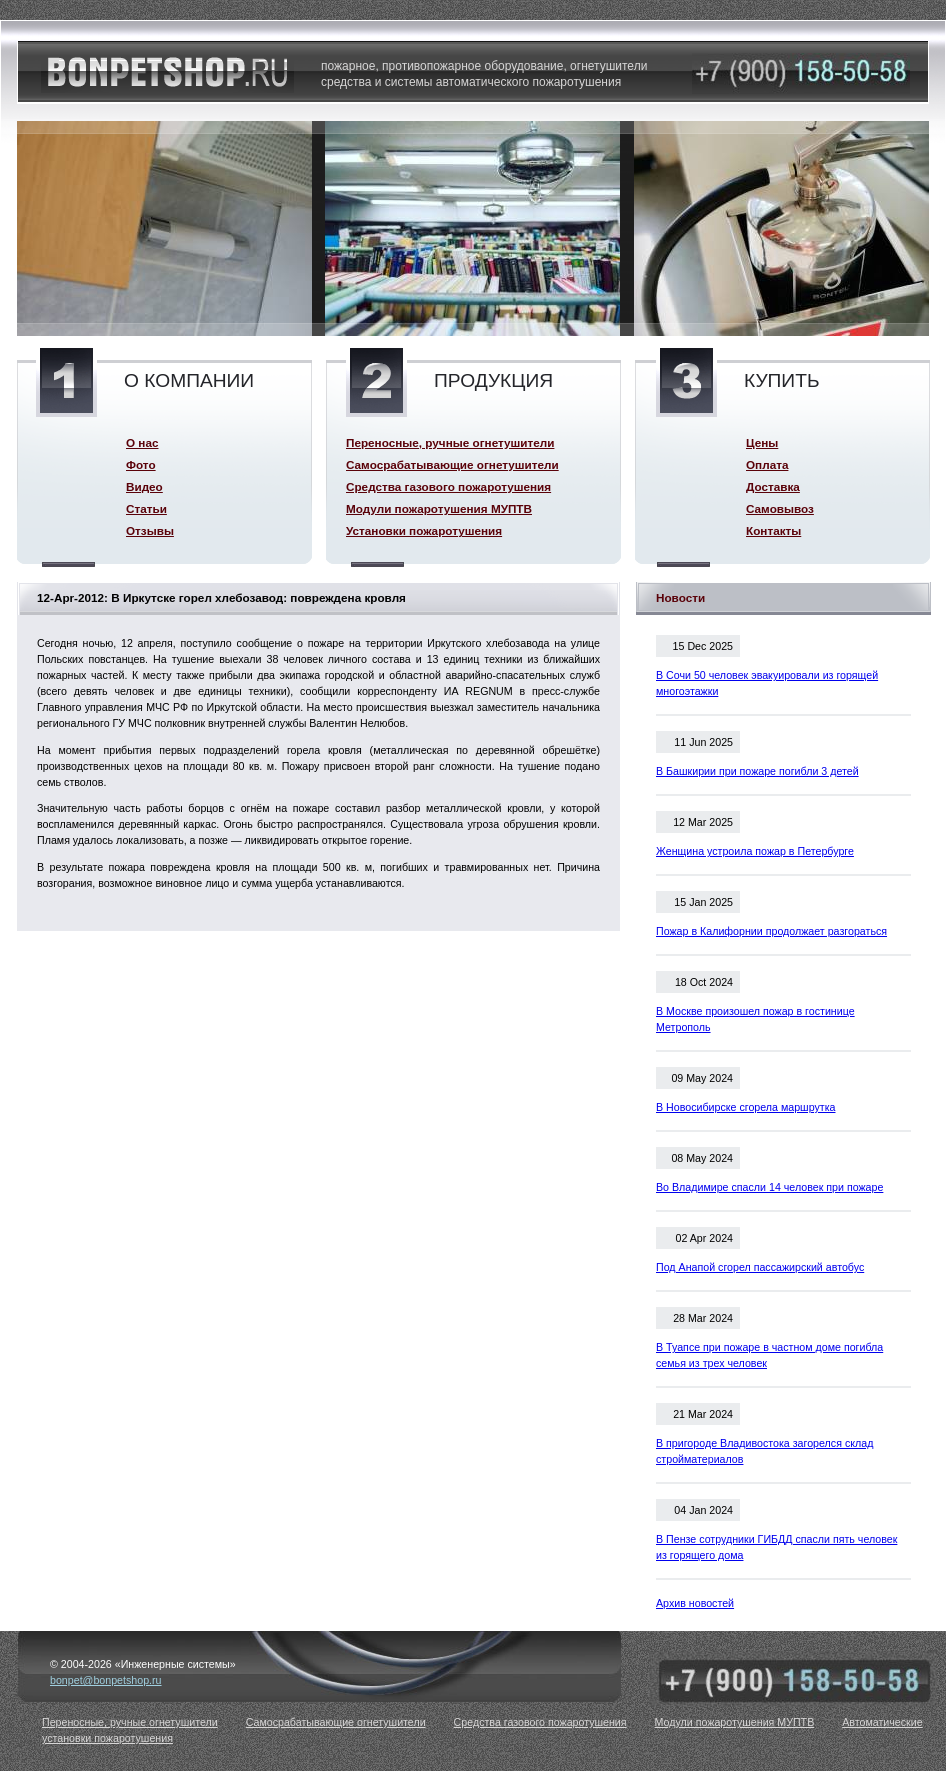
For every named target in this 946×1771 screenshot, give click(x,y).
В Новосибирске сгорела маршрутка (746, 1107)
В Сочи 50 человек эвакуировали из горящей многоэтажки (767, 683)
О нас (142, 442)
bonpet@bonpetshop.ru (106, 1680)
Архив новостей (695, 1603)
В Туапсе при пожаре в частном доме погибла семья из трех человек (769, 1355)
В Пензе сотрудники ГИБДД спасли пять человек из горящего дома (776, 1547)
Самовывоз (780, 508)
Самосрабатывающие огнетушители (452, 464)
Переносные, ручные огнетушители (450, 442)
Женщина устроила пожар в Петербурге (755, 851)
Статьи (146, 508)
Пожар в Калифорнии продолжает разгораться (771, 931)
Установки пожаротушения (424, 530)
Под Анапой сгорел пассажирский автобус (760, 1267)
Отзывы (150, 530)
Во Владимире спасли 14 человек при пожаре (769, 1187)
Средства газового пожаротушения (448, 486)
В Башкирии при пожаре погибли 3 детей (757, 771)
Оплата (767, 464)
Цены (762, 442)
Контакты (773, 530)
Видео (144, 486)
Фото (141, 464)
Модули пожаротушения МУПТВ (439, 508)
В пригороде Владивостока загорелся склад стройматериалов (764, 1451)
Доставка (773, 486)
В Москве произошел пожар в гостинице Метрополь (755, 1019)
